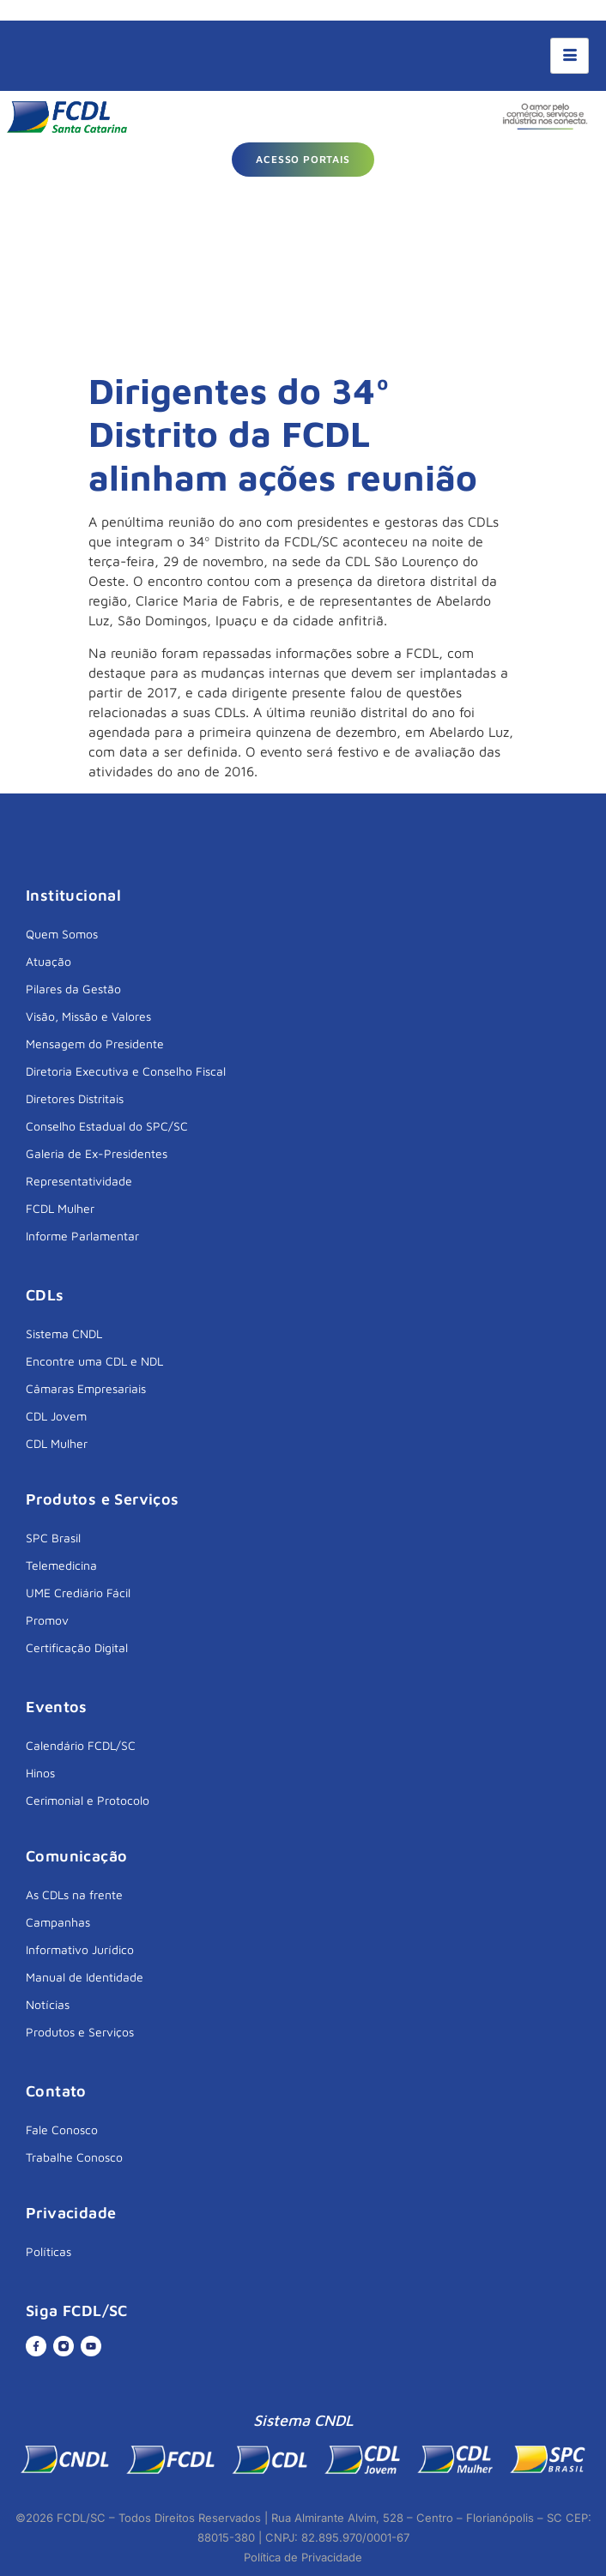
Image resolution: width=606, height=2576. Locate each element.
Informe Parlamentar (82, 1235)
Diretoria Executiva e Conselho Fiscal (126, 1071)
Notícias (48, 2004)
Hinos (40, 1772)
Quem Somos (62, 933)
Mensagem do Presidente (95, 1043)
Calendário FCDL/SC (81, 1745)
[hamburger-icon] (569, 56)
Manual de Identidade (84, 1977)
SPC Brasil (53, 1537)
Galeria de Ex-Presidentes (96, 1153)
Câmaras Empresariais (86, 1388)
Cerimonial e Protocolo (87, 1800)
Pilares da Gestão (73, 988)
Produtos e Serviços (80, 2031)
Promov (47, 1620)
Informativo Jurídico (80, 1949)
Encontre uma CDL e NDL (94, 1361)
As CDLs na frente (74, 1894)
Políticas (48, 2251)
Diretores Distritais (75, 1098)
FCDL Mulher (60, 1208)
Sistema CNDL (64, 1333)
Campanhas (58, 1922)
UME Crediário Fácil (78, 1592)
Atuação (48, 961)
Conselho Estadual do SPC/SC (107, 1126)
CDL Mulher (57, 1443)
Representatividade (79, 1180)
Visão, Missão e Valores (88, 1016)
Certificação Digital (77, 1647)
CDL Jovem (56, 1416)
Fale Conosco (62, 2129)
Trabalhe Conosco (74, 2157)
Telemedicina (61, 1565)
